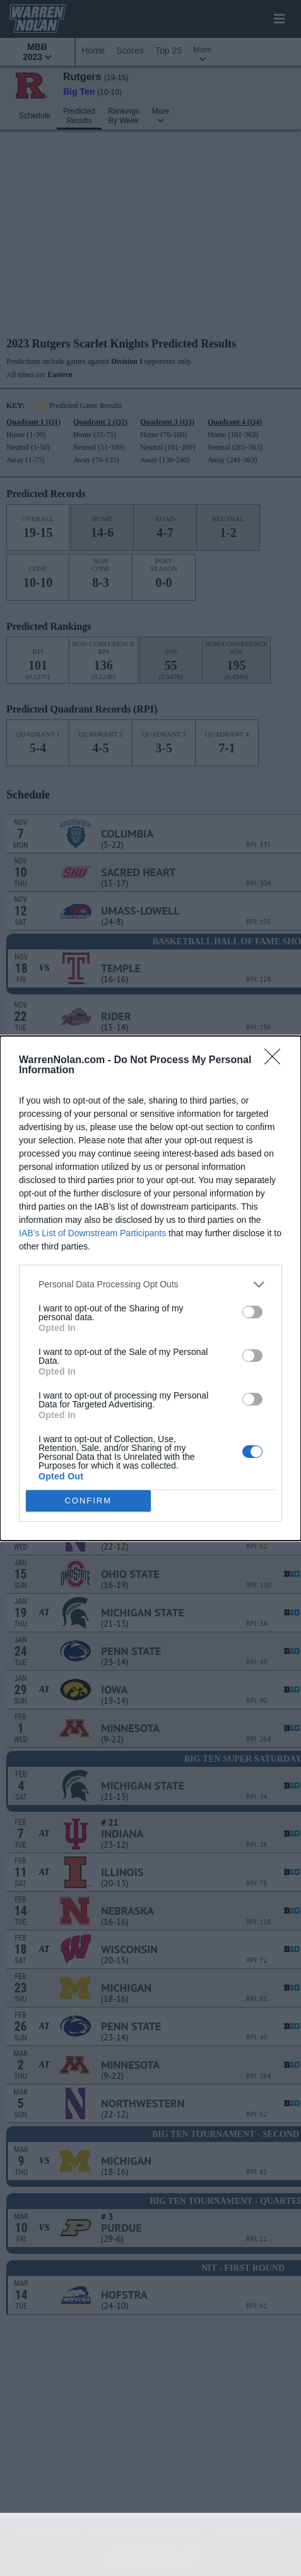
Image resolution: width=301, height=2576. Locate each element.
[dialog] (150, 1288)
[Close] (276, 1061)
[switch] (252, 1312)
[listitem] (150, 1284)
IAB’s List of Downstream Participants (92, 1233)
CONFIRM (88, 1500)
